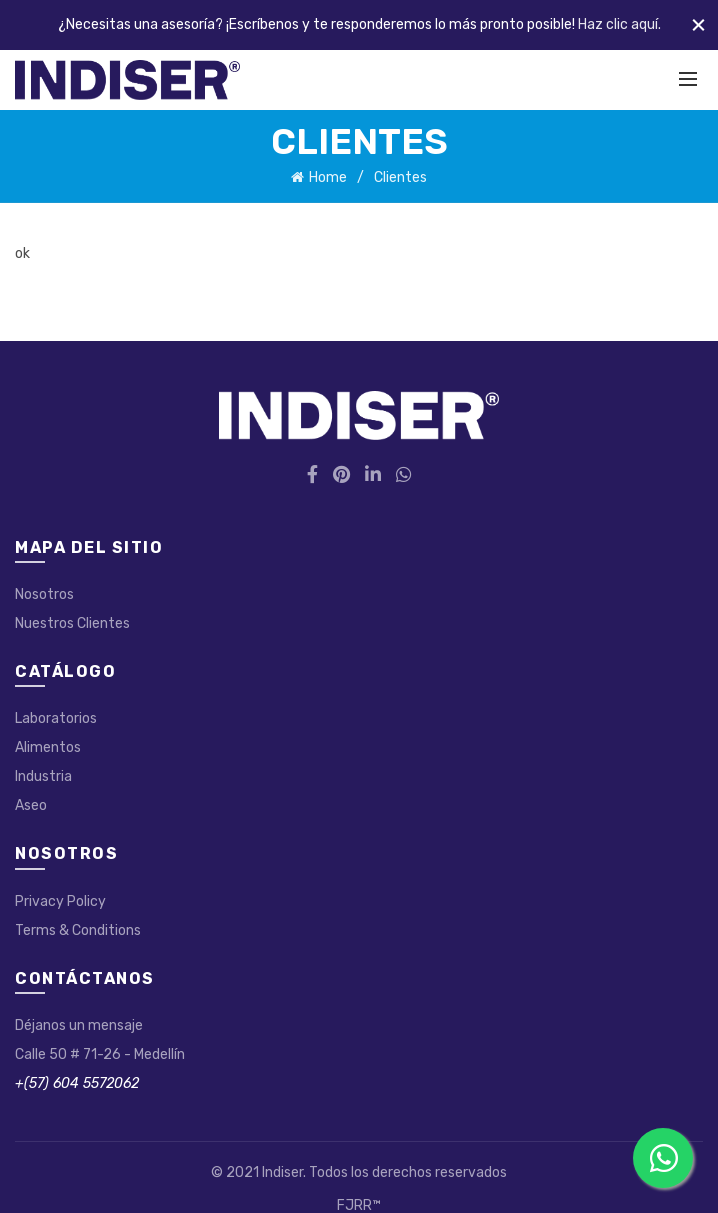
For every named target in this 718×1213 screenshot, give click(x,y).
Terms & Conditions (78, 930)
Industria (43, 776)
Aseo (31, 805)
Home (328, 177)
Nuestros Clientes (72, 623)
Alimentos (48, 747)
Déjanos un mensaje (79, 1025)
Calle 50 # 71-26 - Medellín (100, 1054)
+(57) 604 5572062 (77, 1083)
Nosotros (44, 594)
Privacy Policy (60, 901)
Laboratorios (56, 718)
